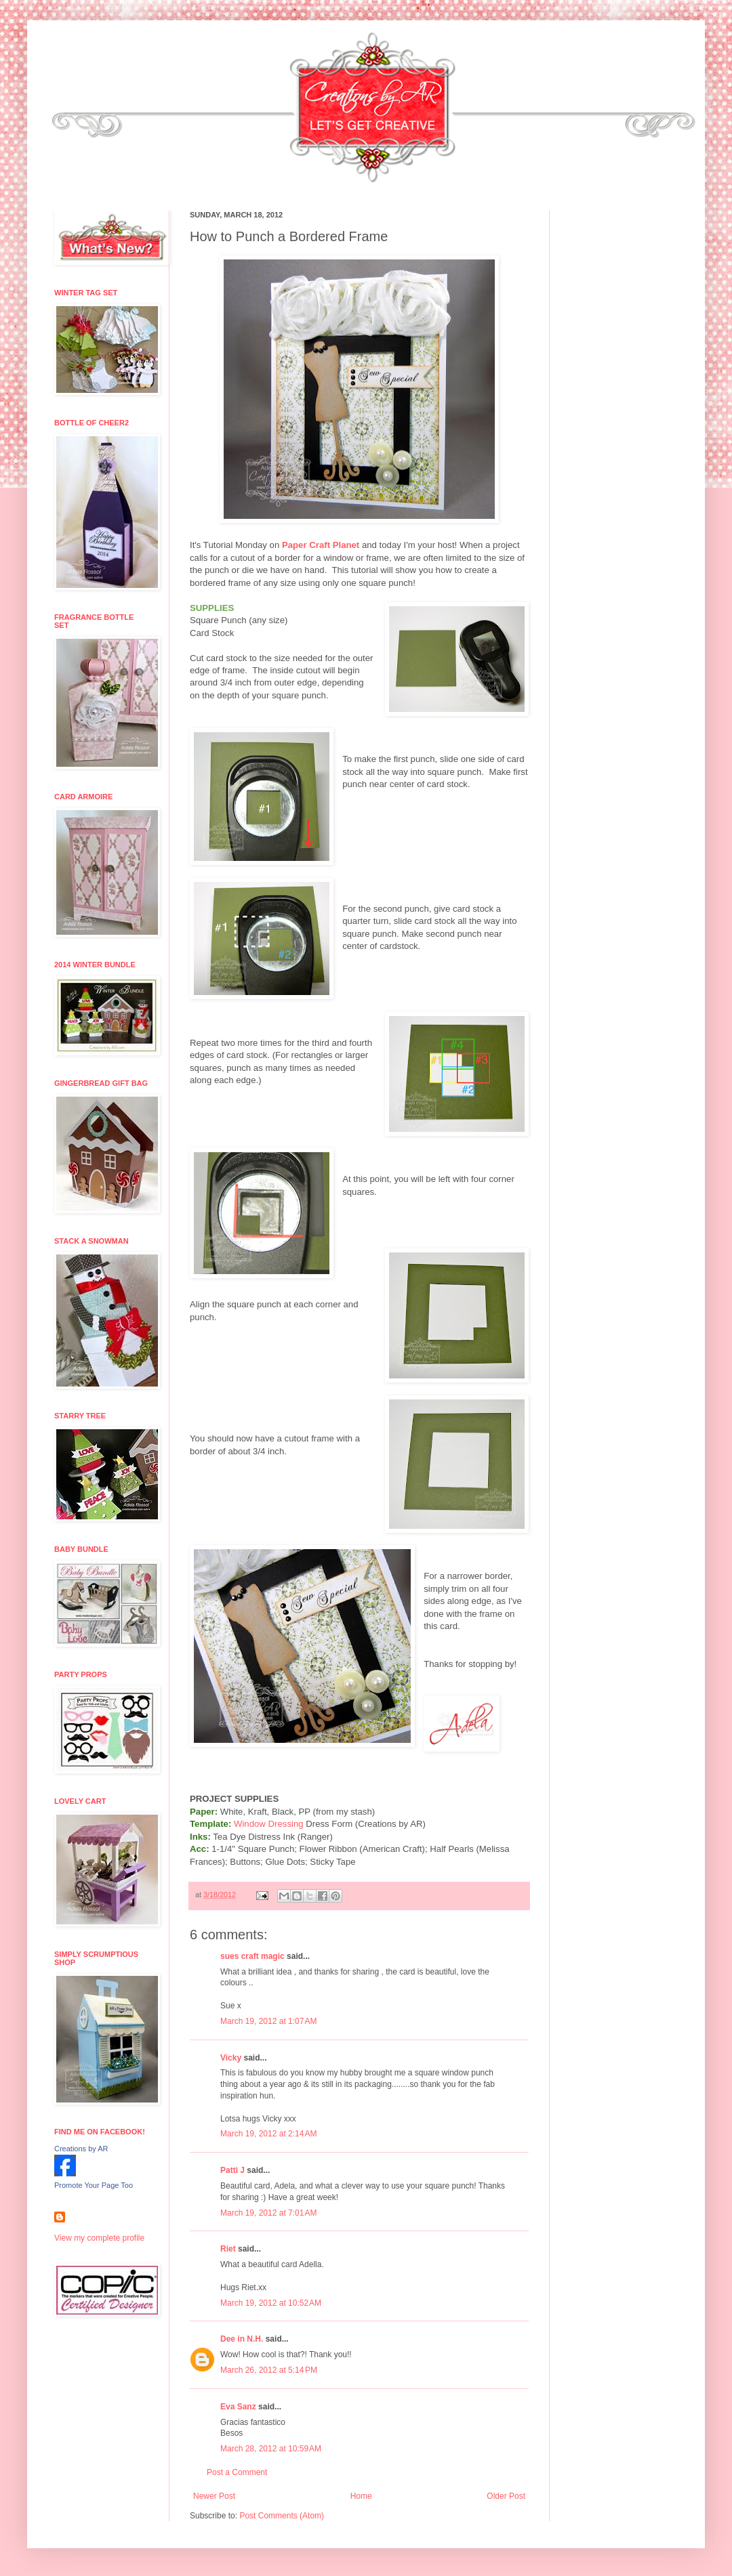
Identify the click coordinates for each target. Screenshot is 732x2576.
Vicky (230, 2058)
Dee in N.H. (241, 2339)
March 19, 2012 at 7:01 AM (268, 2213)
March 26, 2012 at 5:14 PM (268, 2370)
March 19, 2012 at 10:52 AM (270, 2303)
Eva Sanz (238, 2406)
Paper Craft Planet (320, 545)
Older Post (506, 2496)
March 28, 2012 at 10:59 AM (270, 2448)
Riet (228, 2249)
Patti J (232, 2170)
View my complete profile (99, 2238)
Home (361, 2496)
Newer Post (214, 2496)
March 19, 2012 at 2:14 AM (268, 2133)
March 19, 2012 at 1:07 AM (268, 2021)
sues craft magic (252, 1956)
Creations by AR (81, 2149)
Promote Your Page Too (93, 2185)
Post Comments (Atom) (281, 2515)
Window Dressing (269, 1824)
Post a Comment (237, 2472)
